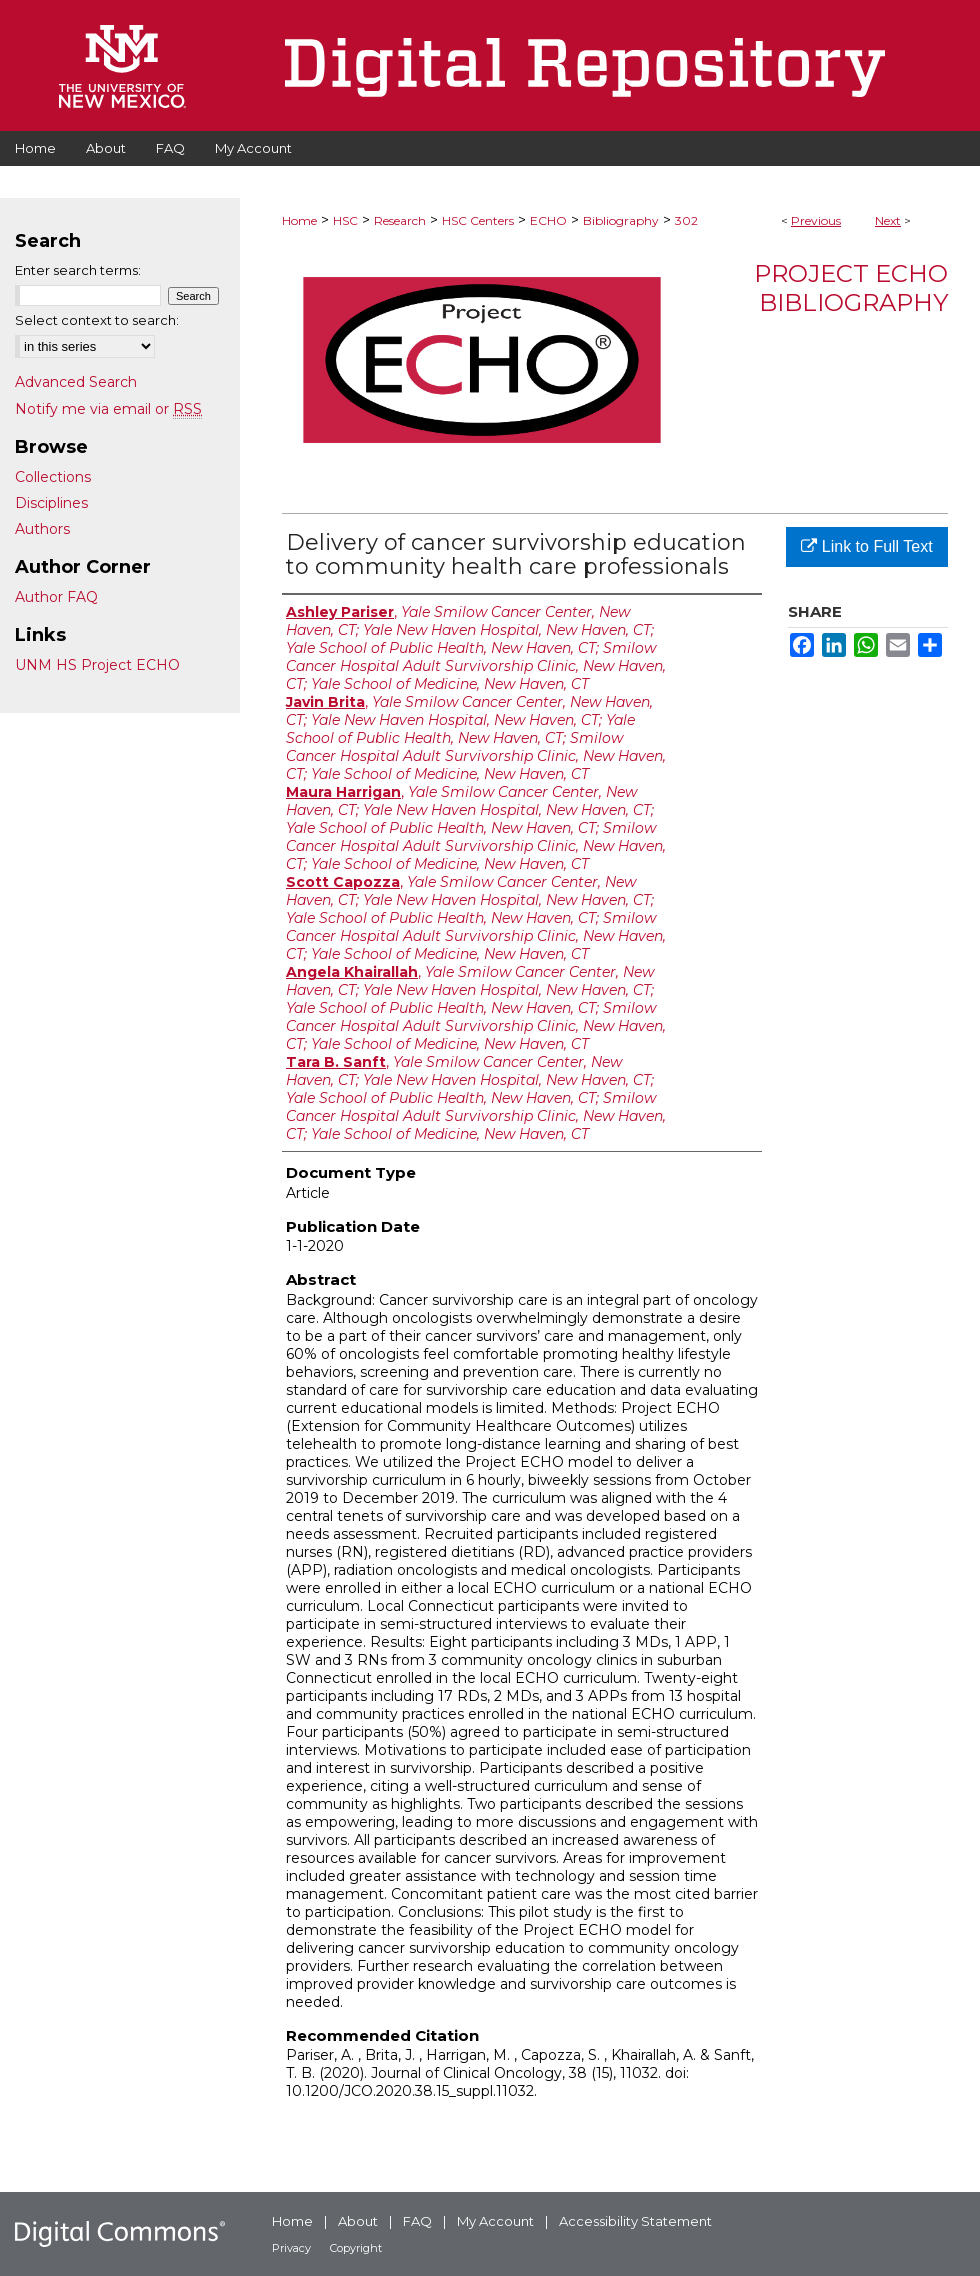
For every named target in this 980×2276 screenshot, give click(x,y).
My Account (495, 2221)
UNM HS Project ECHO (97, 665)
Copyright (356, 2248)
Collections (53, 477)
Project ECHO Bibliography (851, 288)
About (358, 2221)
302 (686, 220)
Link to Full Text (866, 546)
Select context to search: (97, 320)
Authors (42, 529)
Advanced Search (76, 382)
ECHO (548, 220)
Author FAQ (56, 597)
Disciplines (51, 503)
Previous (816, 220)
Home (299, 220)
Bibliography (621, 220)
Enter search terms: (78, 270)
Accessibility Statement (635, 2221)
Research (400, 220)
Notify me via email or (108, 409)
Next (888, 220)
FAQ (417, 2221)
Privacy (291, 2248)
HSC (345, 220)
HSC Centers (478, 220)
